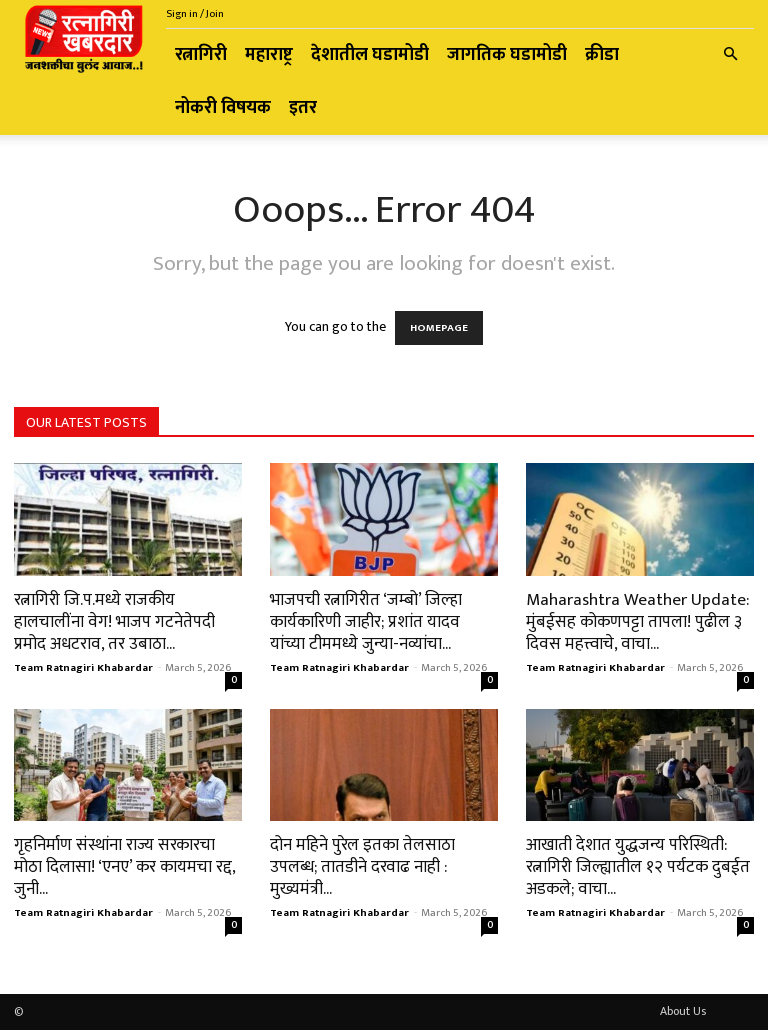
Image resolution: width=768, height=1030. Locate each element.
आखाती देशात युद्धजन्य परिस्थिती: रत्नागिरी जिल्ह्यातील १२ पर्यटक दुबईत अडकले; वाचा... (638, 867)
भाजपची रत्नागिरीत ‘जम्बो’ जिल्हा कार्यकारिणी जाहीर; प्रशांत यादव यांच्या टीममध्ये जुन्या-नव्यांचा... (366, 622)
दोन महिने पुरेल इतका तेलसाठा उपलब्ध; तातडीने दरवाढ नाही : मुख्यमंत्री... (362, 867)
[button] (730, 55)
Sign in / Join (195, 14)
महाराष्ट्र (269, 55)
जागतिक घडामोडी (507, 55)
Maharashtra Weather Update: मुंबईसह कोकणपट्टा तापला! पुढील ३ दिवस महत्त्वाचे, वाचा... (637, 622)
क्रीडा (602, 55)
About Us (683, 1011)
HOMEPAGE (439, 328)
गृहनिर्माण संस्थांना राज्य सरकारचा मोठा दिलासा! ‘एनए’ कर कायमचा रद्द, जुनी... (124, 867)
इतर (303, 108)
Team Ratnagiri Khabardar (83, 668)
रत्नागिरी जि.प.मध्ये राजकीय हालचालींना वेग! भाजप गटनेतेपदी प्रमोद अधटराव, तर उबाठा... (114, 622)
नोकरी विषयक (223, 108)
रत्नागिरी (201, 55)
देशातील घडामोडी (370, 55)
